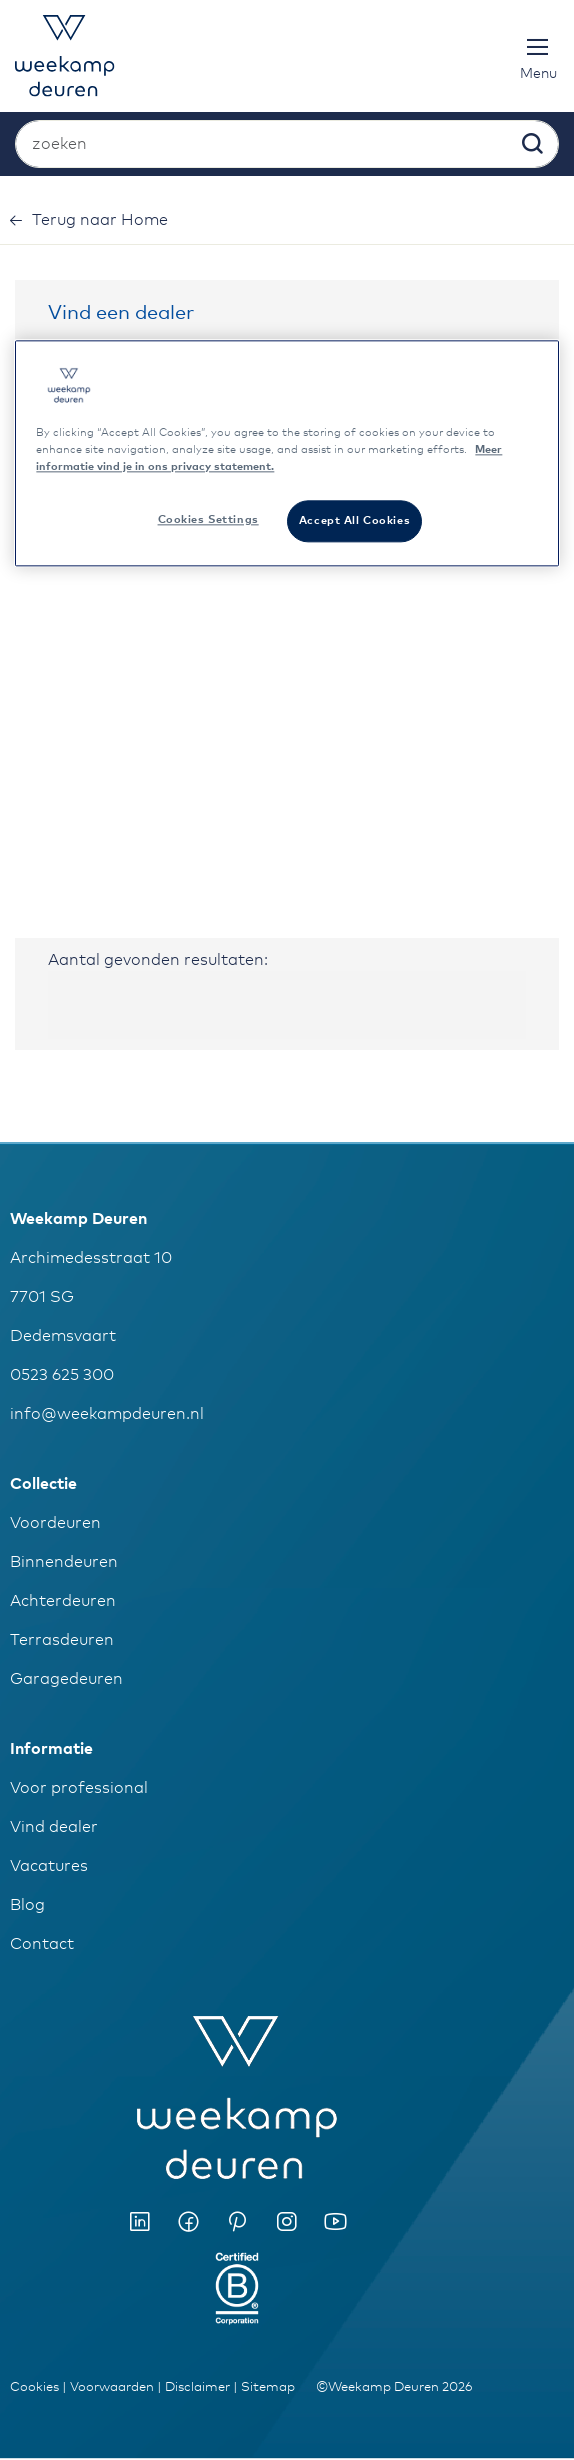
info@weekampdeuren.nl (107, 1414)
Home (100, 220)
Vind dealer (54, 1827)
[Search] (531, 148)
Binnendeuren (64, 1562)
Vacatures (49, 1866)
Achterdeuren (63, 1601)
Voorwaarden (112, 2387)
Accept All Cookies (354, 521)
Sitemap (268, 2387)
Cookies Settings (208, 520)
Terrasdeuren (62, 1640)
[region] (286, 453)
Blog (27, 1905)
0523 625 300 (62, 1375)
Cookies (34, 2387)
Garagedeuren (66, 1679)
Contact (42, 1944)
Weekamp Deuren (78, 1219)
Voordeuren (55, 1523)
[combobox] (287, 144)
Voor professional (79, 1788)
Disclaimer (197, 2387)
